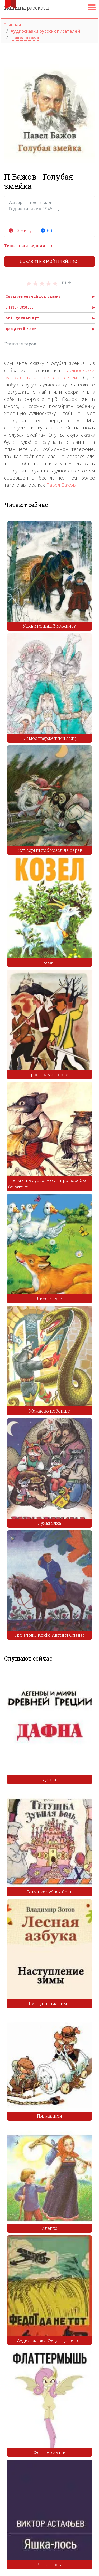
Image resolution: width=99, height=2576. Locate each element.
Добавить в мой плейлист (49, 261)
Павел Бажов (61, 485)
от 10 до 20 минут (22, 317)
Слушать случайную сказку (33, 296)
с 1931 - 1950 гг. (19, 307)
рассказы (26, 8)
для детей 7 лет (21, 328)
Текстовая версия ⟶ (28, 245)
